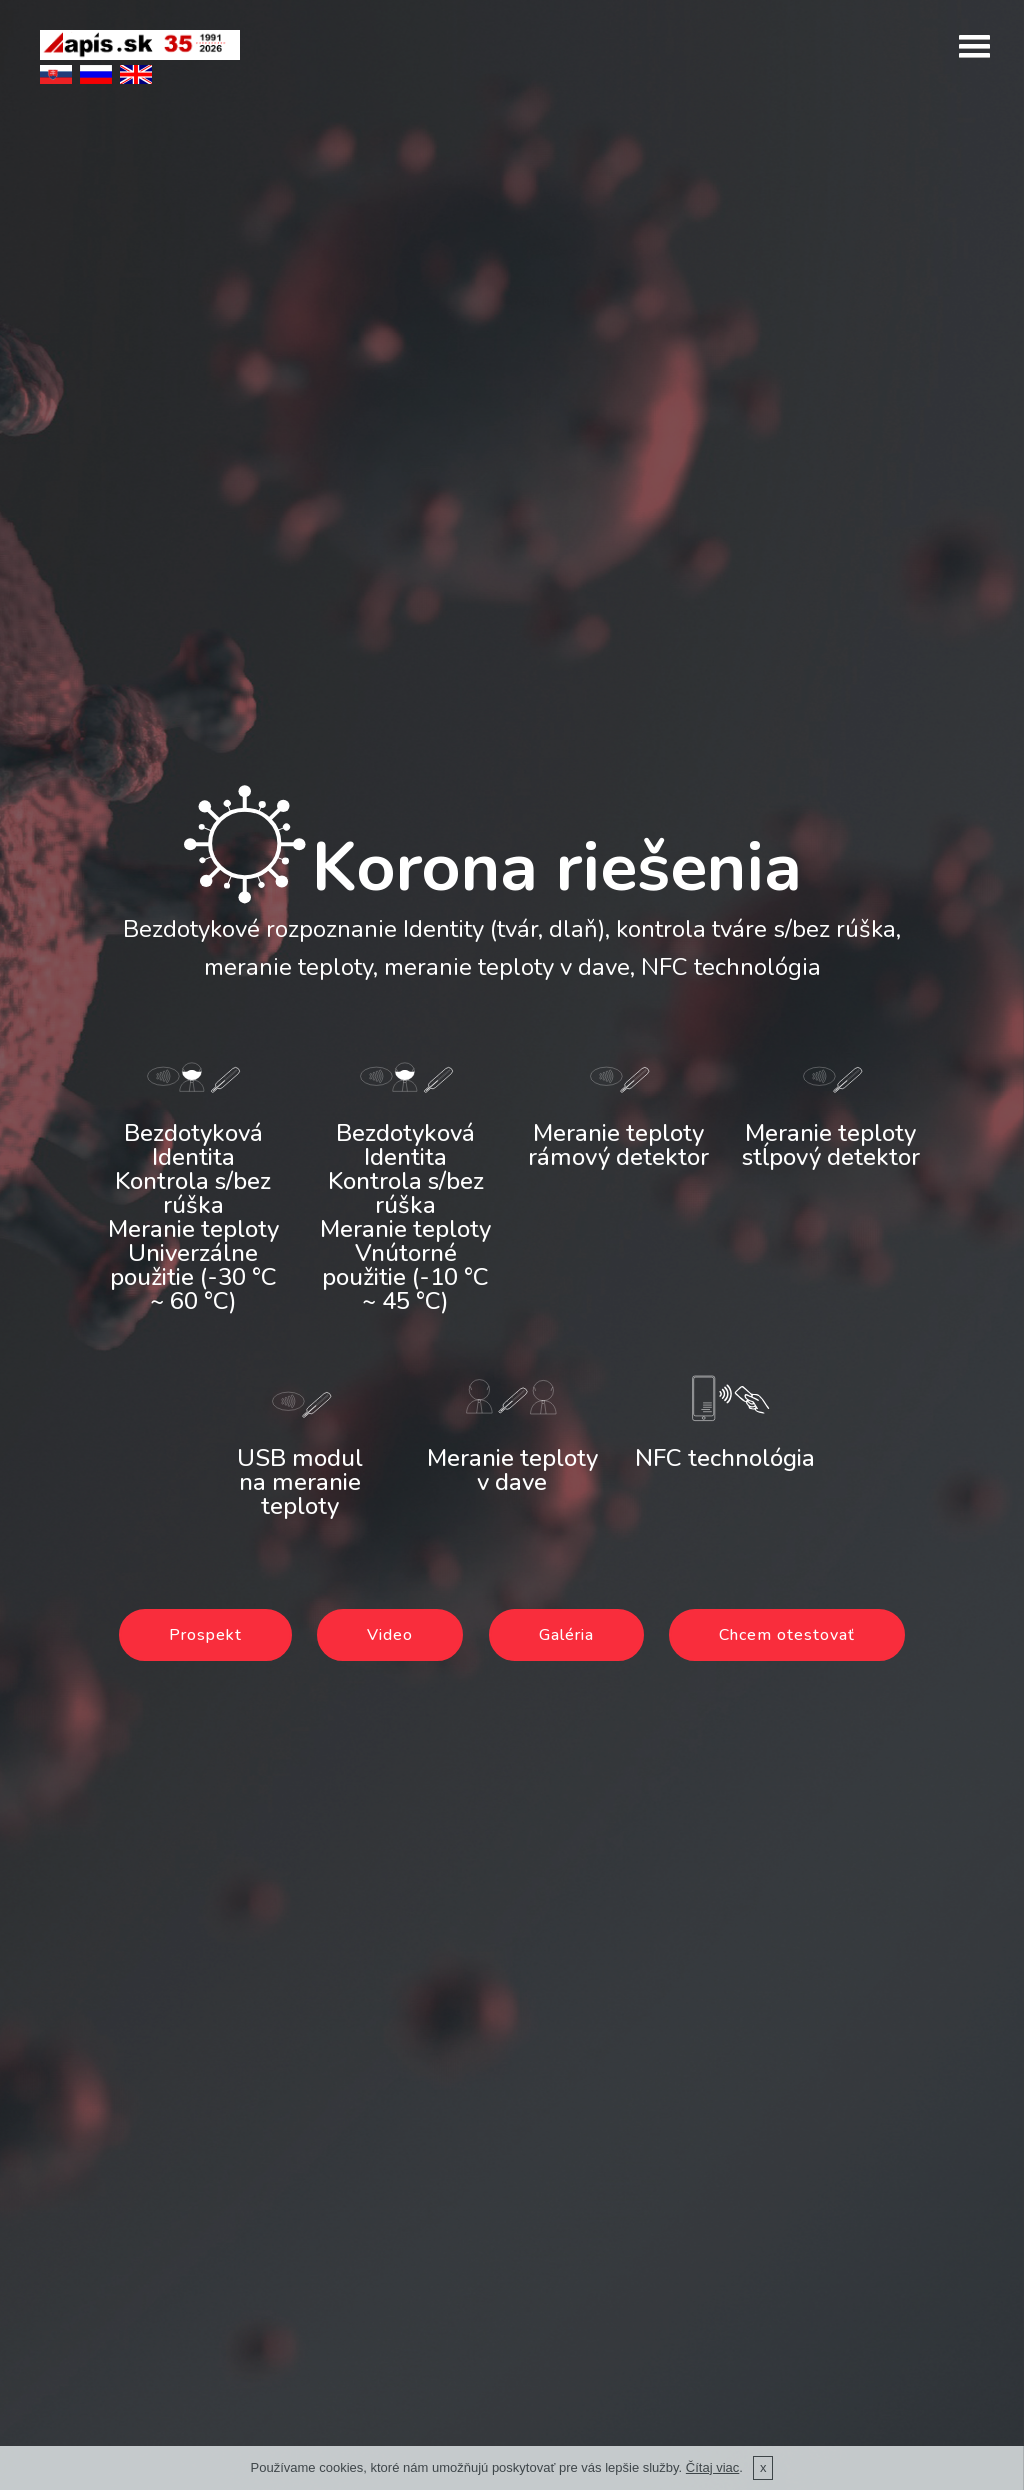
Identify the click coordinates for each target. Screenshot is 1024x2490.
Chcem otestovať (787, 1635)
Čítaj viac (712, 2467)
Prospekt (205, 1635)
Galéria (566, 1635)
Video (390, 1635)
